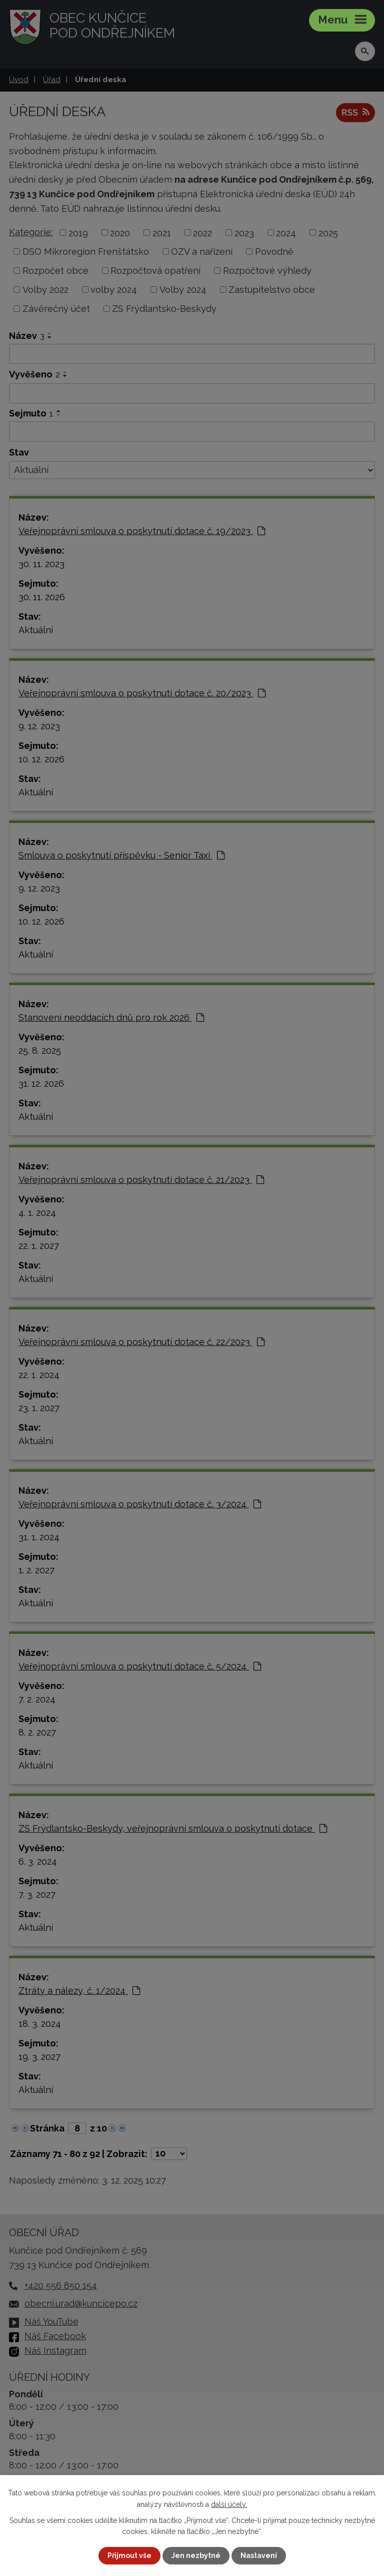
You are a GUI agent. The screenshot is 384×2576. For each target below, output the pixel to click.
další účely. (229, 2504)
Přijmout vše (130, 2555)
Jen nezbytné (196, 2555)
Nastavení (258, 2555)
